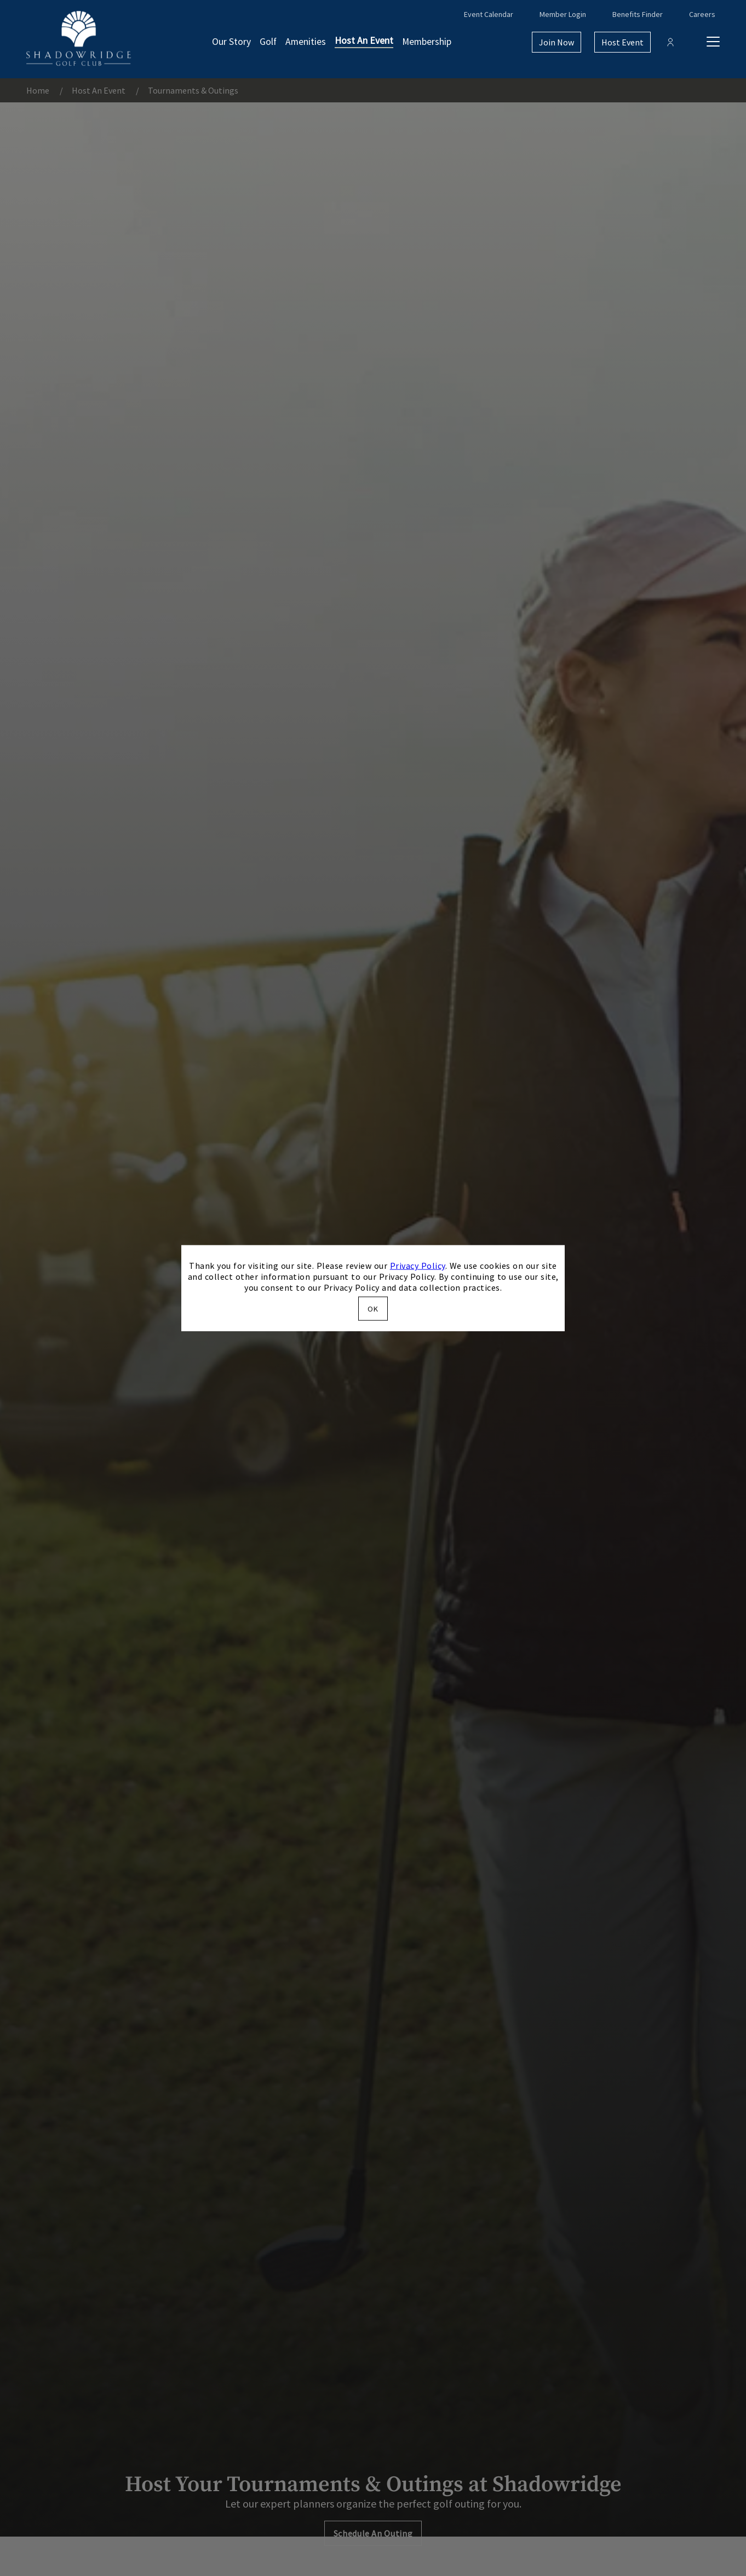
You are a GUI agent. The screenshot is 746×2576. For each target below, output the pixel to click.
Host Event (622, 42)
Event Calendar (488, 14)
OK (373, 1308)
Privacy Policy (417, 1265)
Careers (702, 14)
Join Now (556, 42)
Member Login (563, 14)
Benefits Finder (637, 14)
